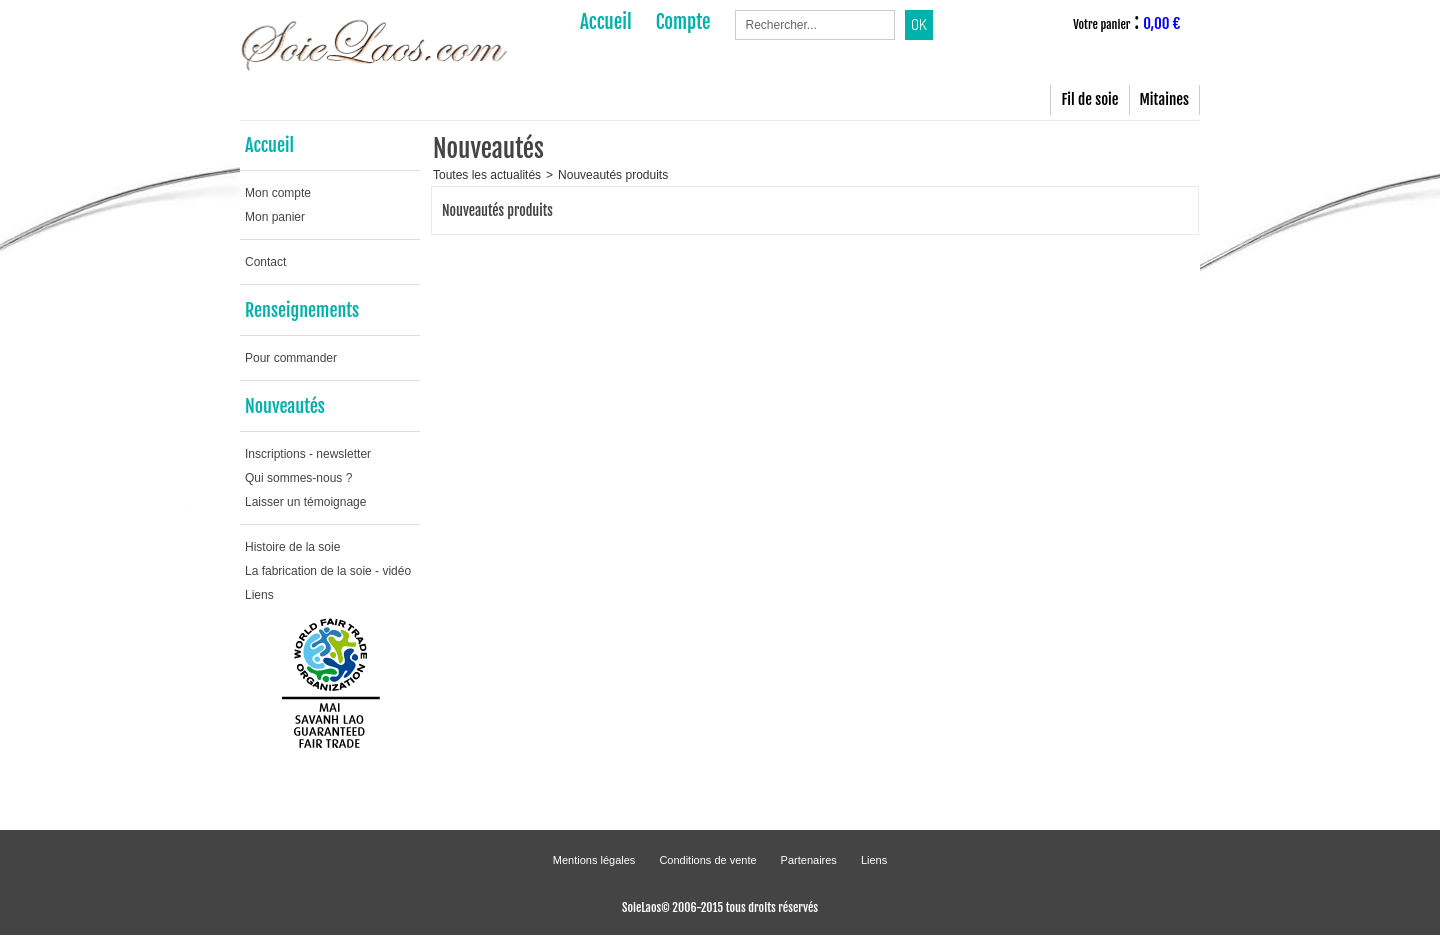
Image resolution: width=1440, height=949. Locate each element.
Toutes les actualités (487, 175)
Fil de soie (1089, 99)
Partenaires (809, 860)
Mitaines (1164, 99)
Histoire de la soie (292, 547)
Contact (265, 262)
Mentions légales (594, 860)
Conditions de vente (707, 860)
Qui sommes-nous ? (298, 478)
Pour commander (291, 358)
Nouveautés (285, 406)
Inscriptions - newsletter (308, 454)
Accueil (269, 145)
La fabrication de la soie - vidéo (328, 571)
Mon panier (275, 217)
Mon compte (278, 193)
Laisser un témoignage (305, 502)
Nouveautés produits (613, 175)
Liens (259, 595)
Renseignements (302, 310)
